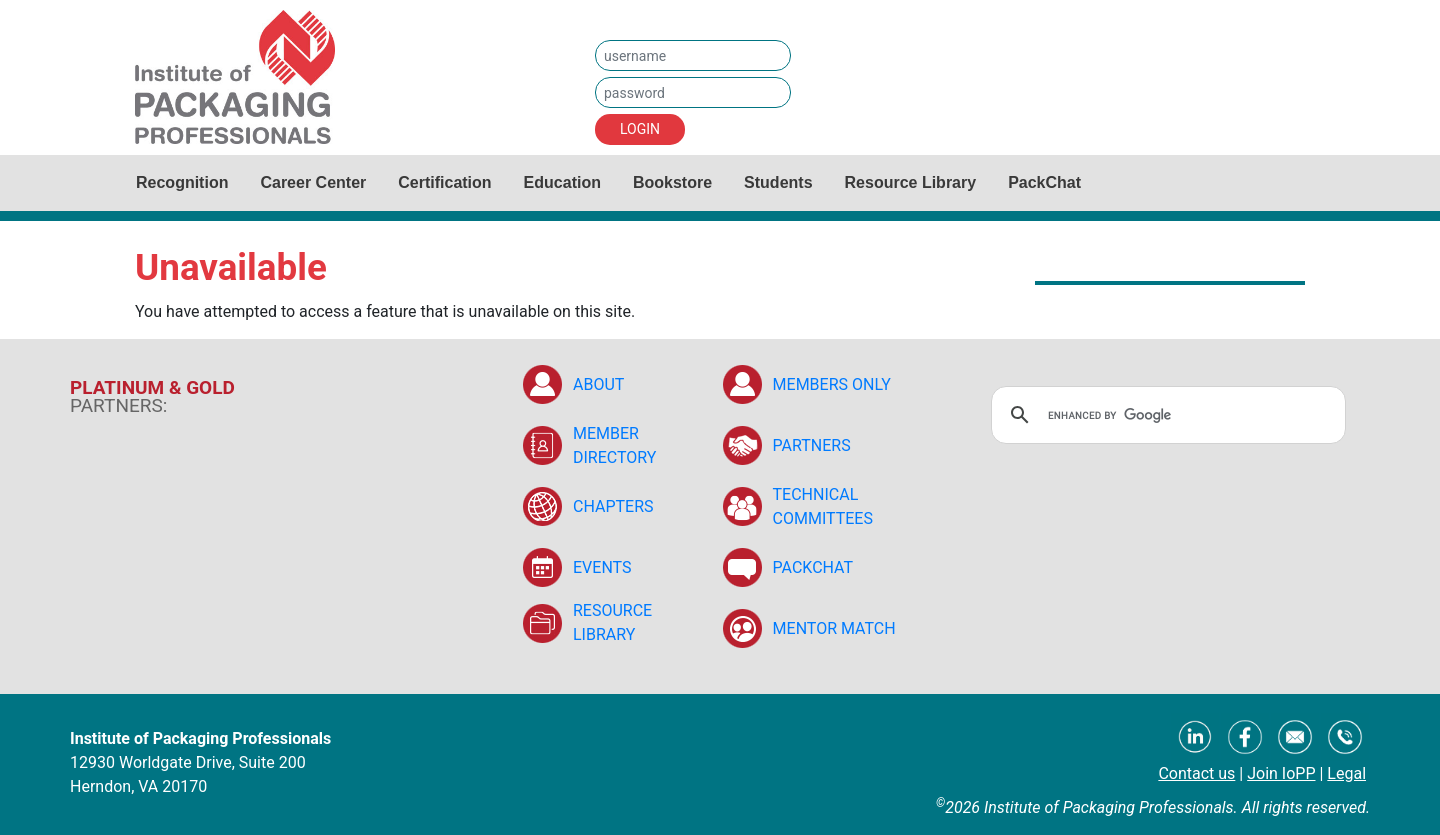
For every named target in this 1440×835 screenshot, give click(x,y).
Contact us (1196, 773)
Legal (1346, 773)
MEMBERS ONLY (832, 384)
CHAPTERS (613, 506)
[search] (1165, 415)
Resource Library (911, 182)
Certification (444, 182)
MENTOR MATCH (834, 628)
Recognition (182, 182)
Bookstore (672, 182)
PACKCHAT (813, 567)
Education (562, 182)
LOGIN (640, 129)
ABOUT (598, 384)
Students (778, 182)
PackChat (1044, 182)
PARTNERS (812, 445)
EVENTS (602, 567)
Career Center (313, 182)
